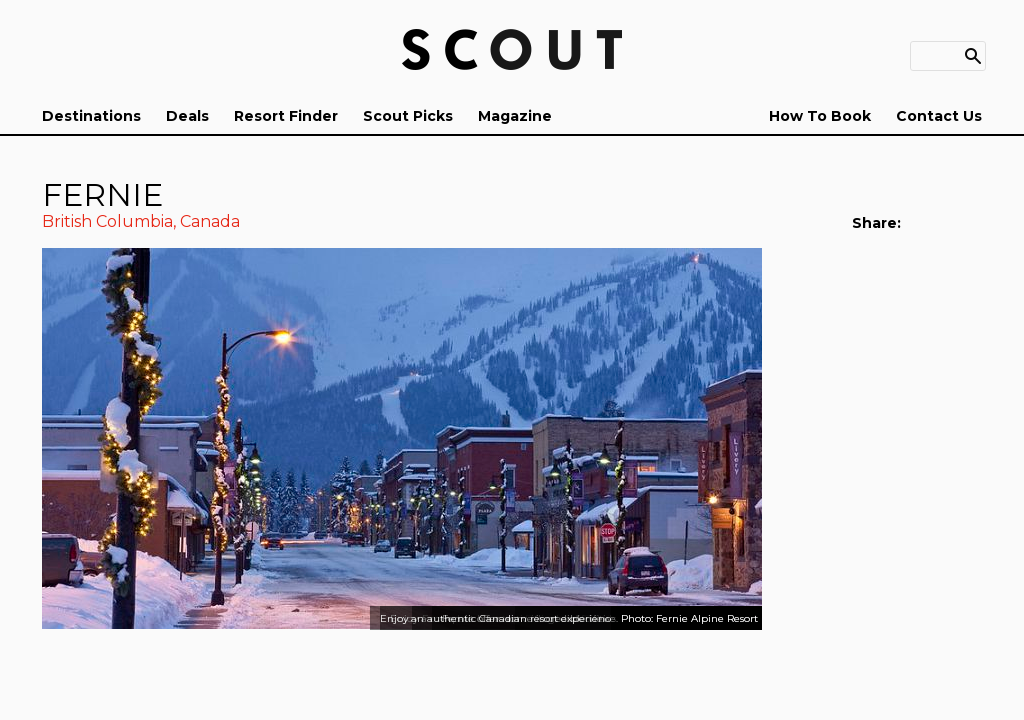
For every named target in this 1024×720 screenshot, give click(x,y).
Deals (187, 116)
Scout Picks (408, 116)
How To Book (820, 116)
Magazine (515, 116)
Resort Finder (286, 116)
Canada (210, 221)
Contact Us (939, 116)
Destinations (91, 116)
